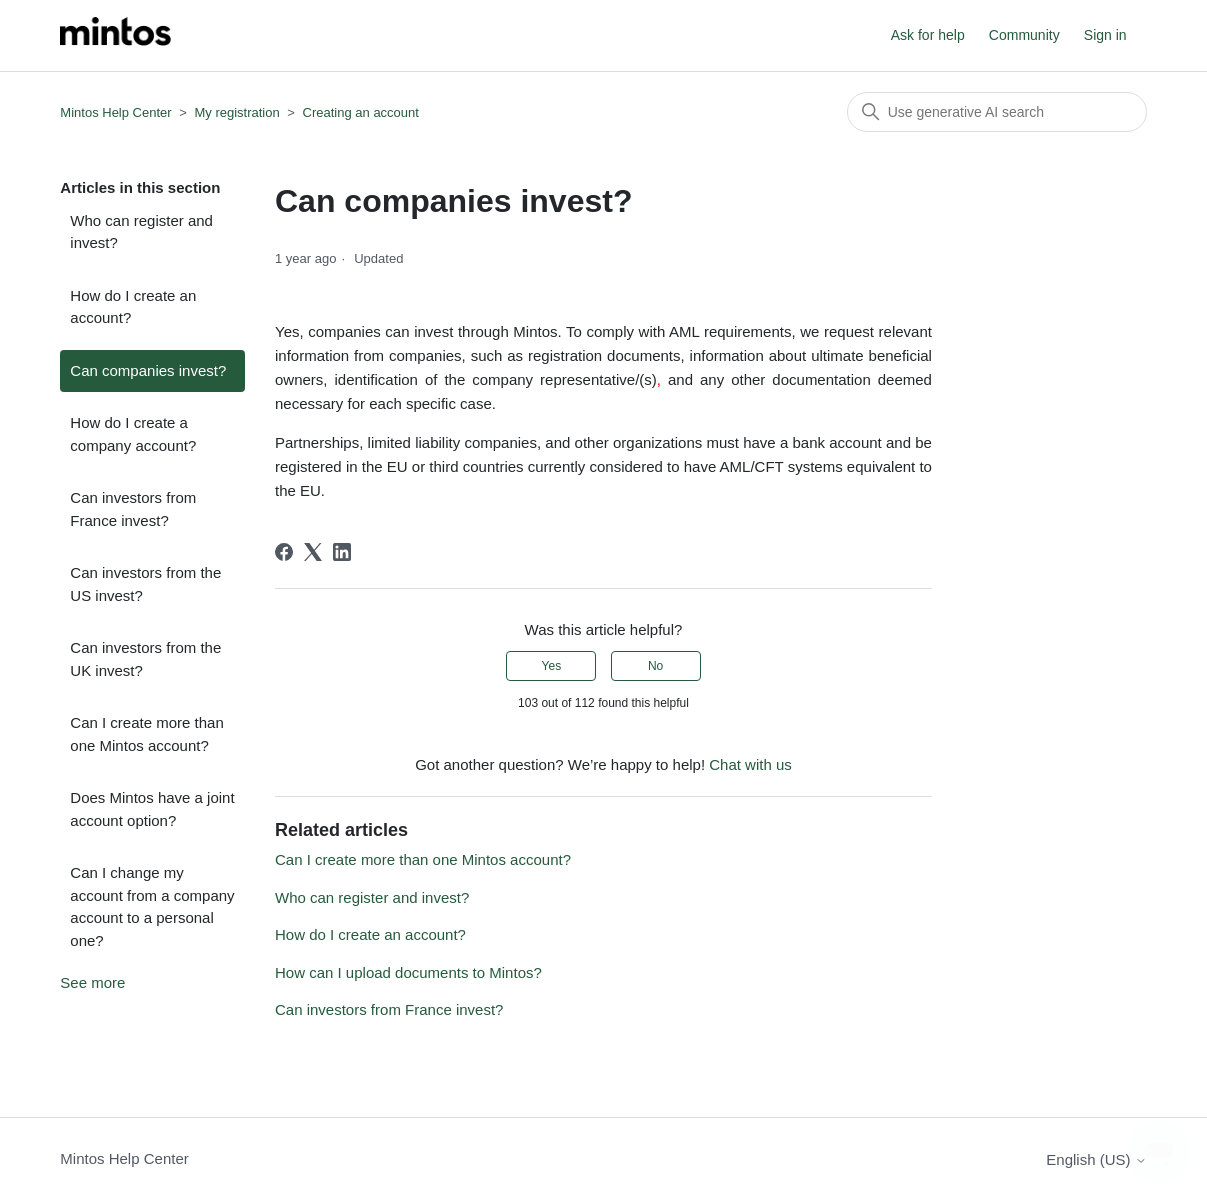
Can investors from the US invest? (145, 584)
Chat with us (750, 764)
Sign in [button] (1105, 35)
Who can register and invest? (141, 232)
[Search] (997, 112)
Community (1024, 35)
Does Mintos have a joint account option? (152, 809)
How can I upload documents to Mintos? (408, 972)
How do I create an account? (133, 307)
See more (92, 982)
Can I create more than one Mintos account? (146, 734)
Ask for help (928, 35)
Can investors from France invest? (133, 509)
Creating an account (361, 112)
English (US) (1096, 1159)
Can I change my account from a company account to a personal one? (152, 906)
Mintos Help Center (115, 112)
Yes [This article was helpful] (552, 666)
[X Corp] (313, 552)
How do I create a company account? (133, 434)
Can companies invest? (148, 370)
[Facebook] (284, 552)
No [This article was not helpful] (655, 666)
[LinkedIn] (342, 552)
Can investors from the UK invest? (145, 659)
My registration (236, 112)
